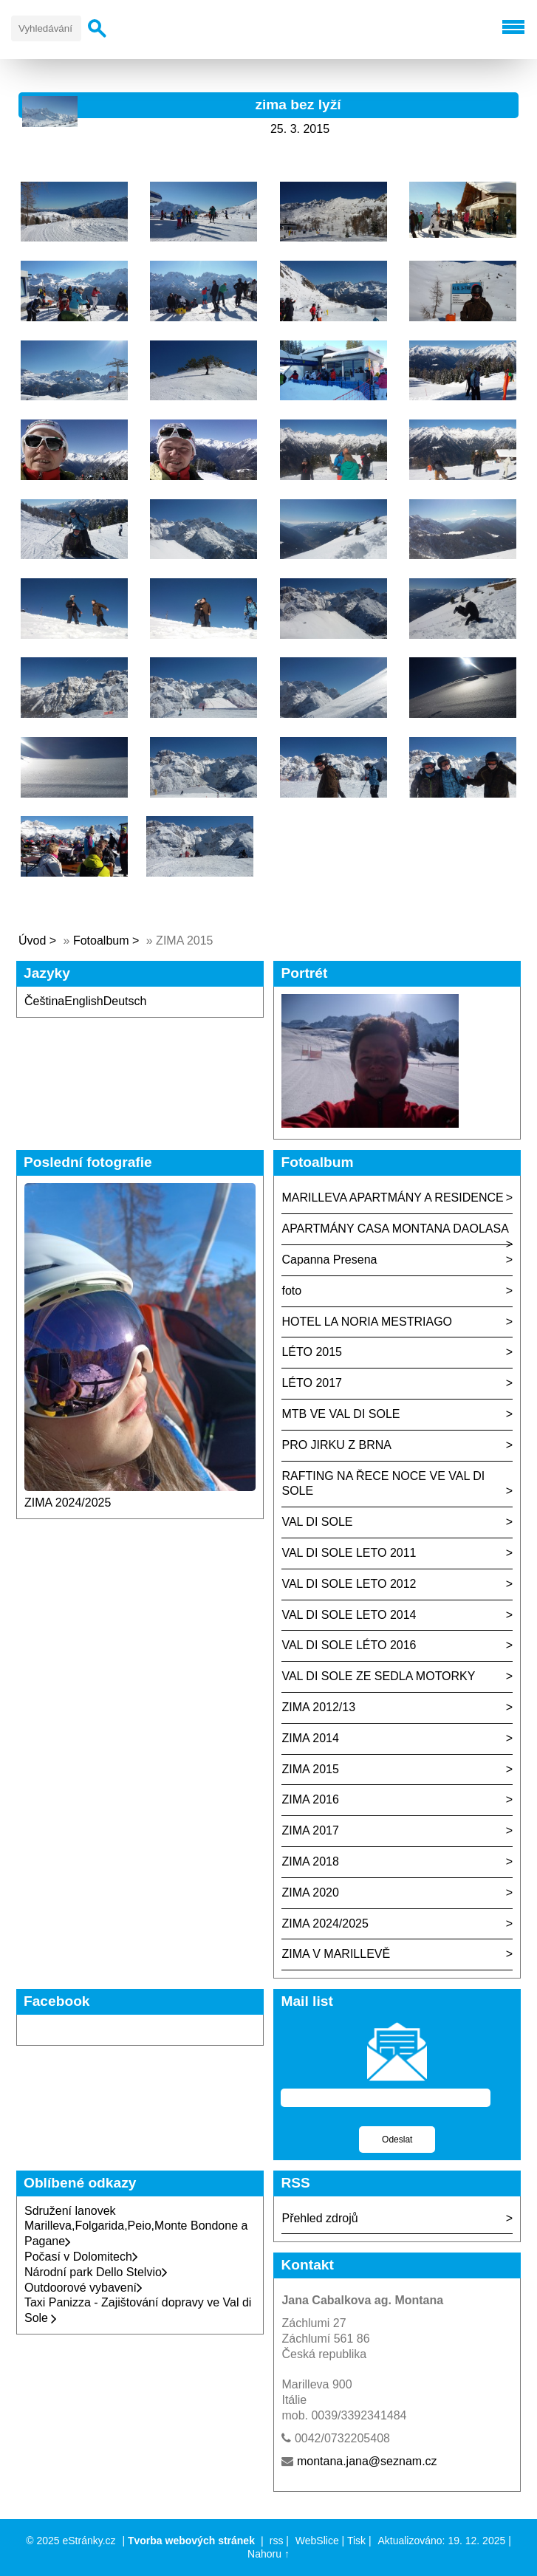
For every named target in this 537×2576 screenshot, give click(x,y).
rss (277, 2540)
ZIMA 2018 (309, 1861)
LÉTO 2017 (311, 1383)
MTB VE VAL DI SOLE (340, 1414)
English (83, 1001)
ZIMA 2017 (309, 1830)
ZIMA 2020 (309, 1892)
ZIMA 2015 (309, 1769)
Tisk (356, 2540)
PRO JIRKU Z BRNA (336, 1445)
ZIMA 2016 (309, 1799)
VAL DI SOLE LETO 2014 (348, 1615)
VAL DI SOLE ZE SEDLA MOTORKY (378, 1676)
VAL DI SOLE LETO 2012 (348, 1584)
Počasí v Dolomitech (81, 2256)
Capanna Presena (329, 1259)
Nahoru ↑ (268, 2554)
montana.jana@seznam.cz (367, 2461)
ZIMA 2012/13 (318, 1707)
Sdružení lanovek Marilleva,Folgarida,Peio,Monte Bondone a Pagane (135, 2226)
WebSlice (317, 2540)
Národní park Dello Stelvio (96, 2272)
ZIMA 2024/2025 (67, 1502)
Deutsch (125, 1001)
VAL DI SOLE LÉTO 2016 (348, 1645)
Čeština (44, 1001)
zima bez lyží (298, 104)
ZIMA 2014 (309, 1738)
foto (291, 1290)
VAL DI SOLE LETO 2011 (348, 1552)
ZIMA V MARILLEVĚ (335, 1954)
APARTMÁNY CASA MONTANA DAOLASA (394, 1228)
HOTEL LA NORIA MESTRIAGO (366, 1321)
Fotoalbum (101, 940)
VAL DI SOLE (316, 1521)
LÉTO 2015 (311, 1352)
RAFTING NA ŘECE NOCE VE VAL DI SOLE (383, 1484)
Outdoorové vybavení (83, 2287)
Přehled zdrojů (319, 2218)
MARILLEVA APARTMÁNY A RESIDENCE (392, 1197)
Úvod (32, 940)
